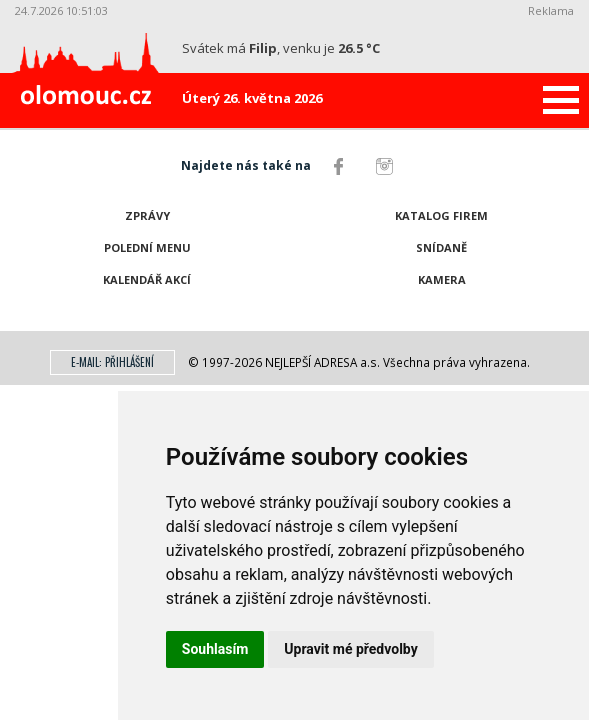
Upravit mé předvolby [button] (350, 649)
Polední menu (147, 247)
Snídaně (441, 247)
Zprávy (147, 215)
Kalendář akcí (147, 279)
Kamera (442, 279)
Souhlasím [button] (215, 649)
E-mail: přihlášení (112, 362)
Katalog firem (441, 215)
